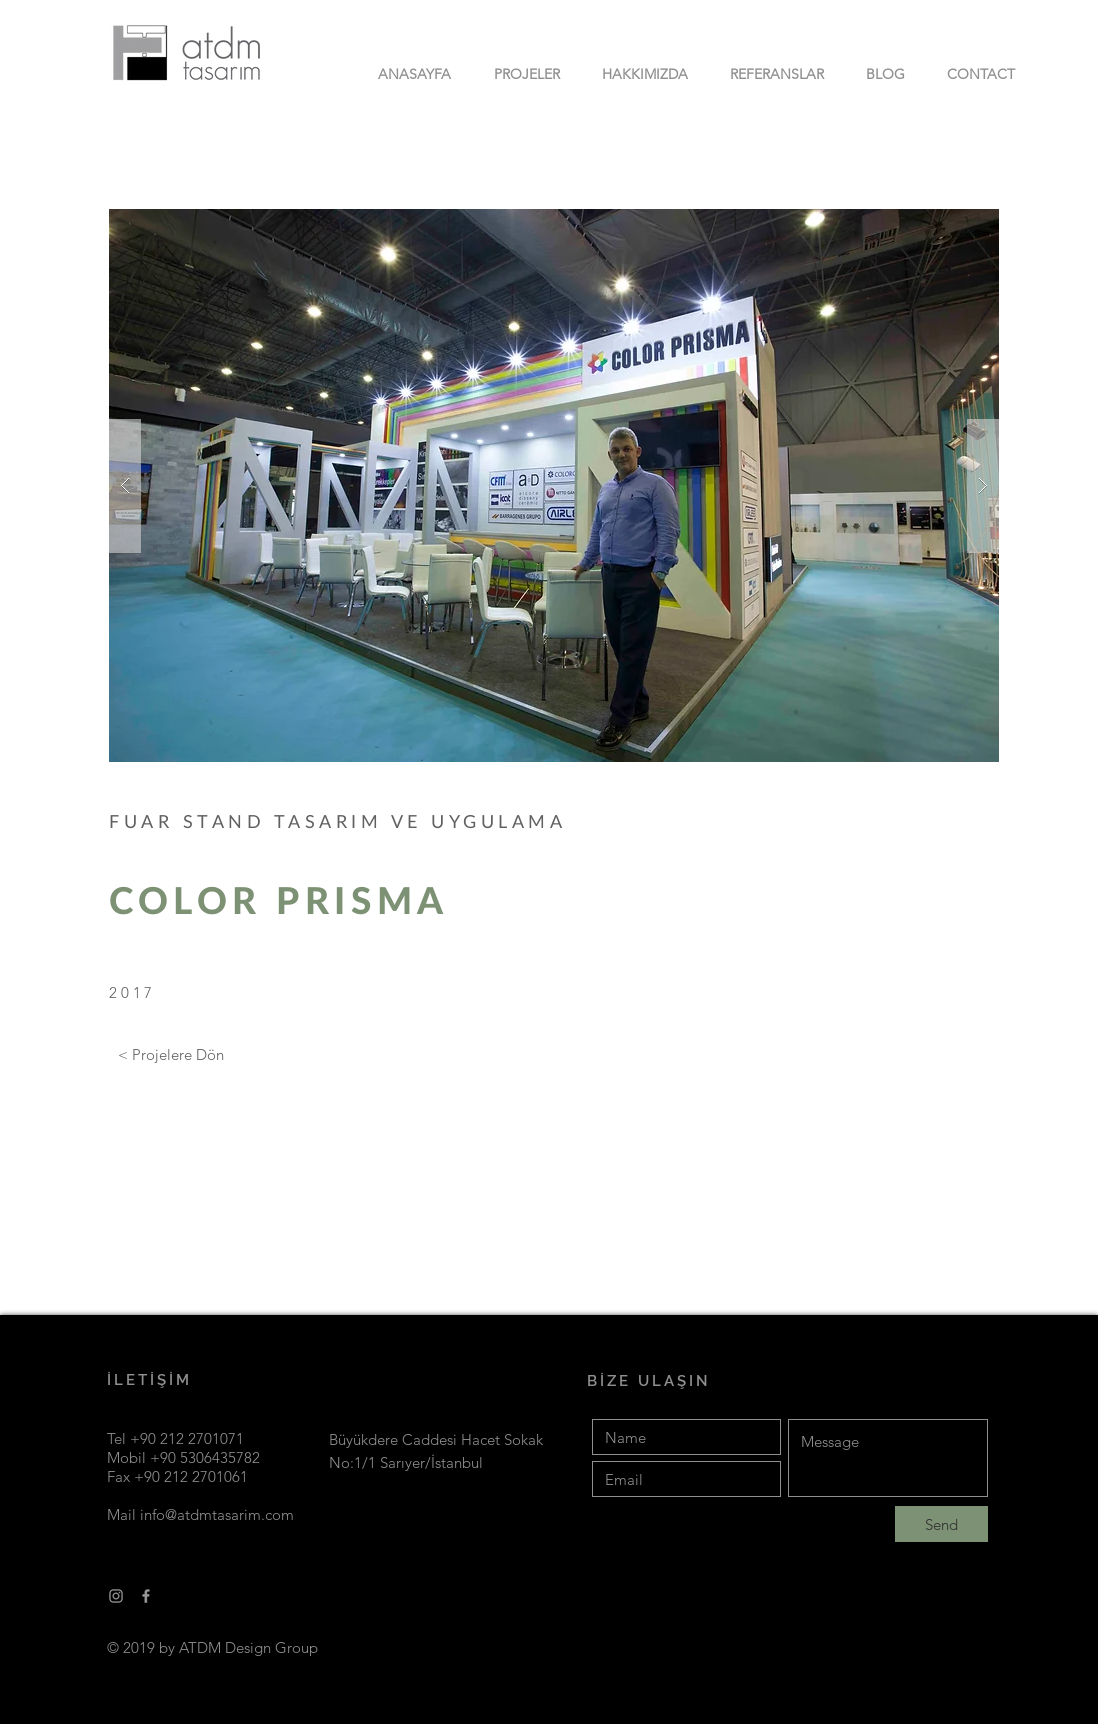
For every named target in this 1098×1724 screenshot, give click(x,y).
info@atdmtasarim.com (217, 1514)
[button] (554, 485)
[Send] (941, 1524)
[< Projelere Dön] (171, 1055)
